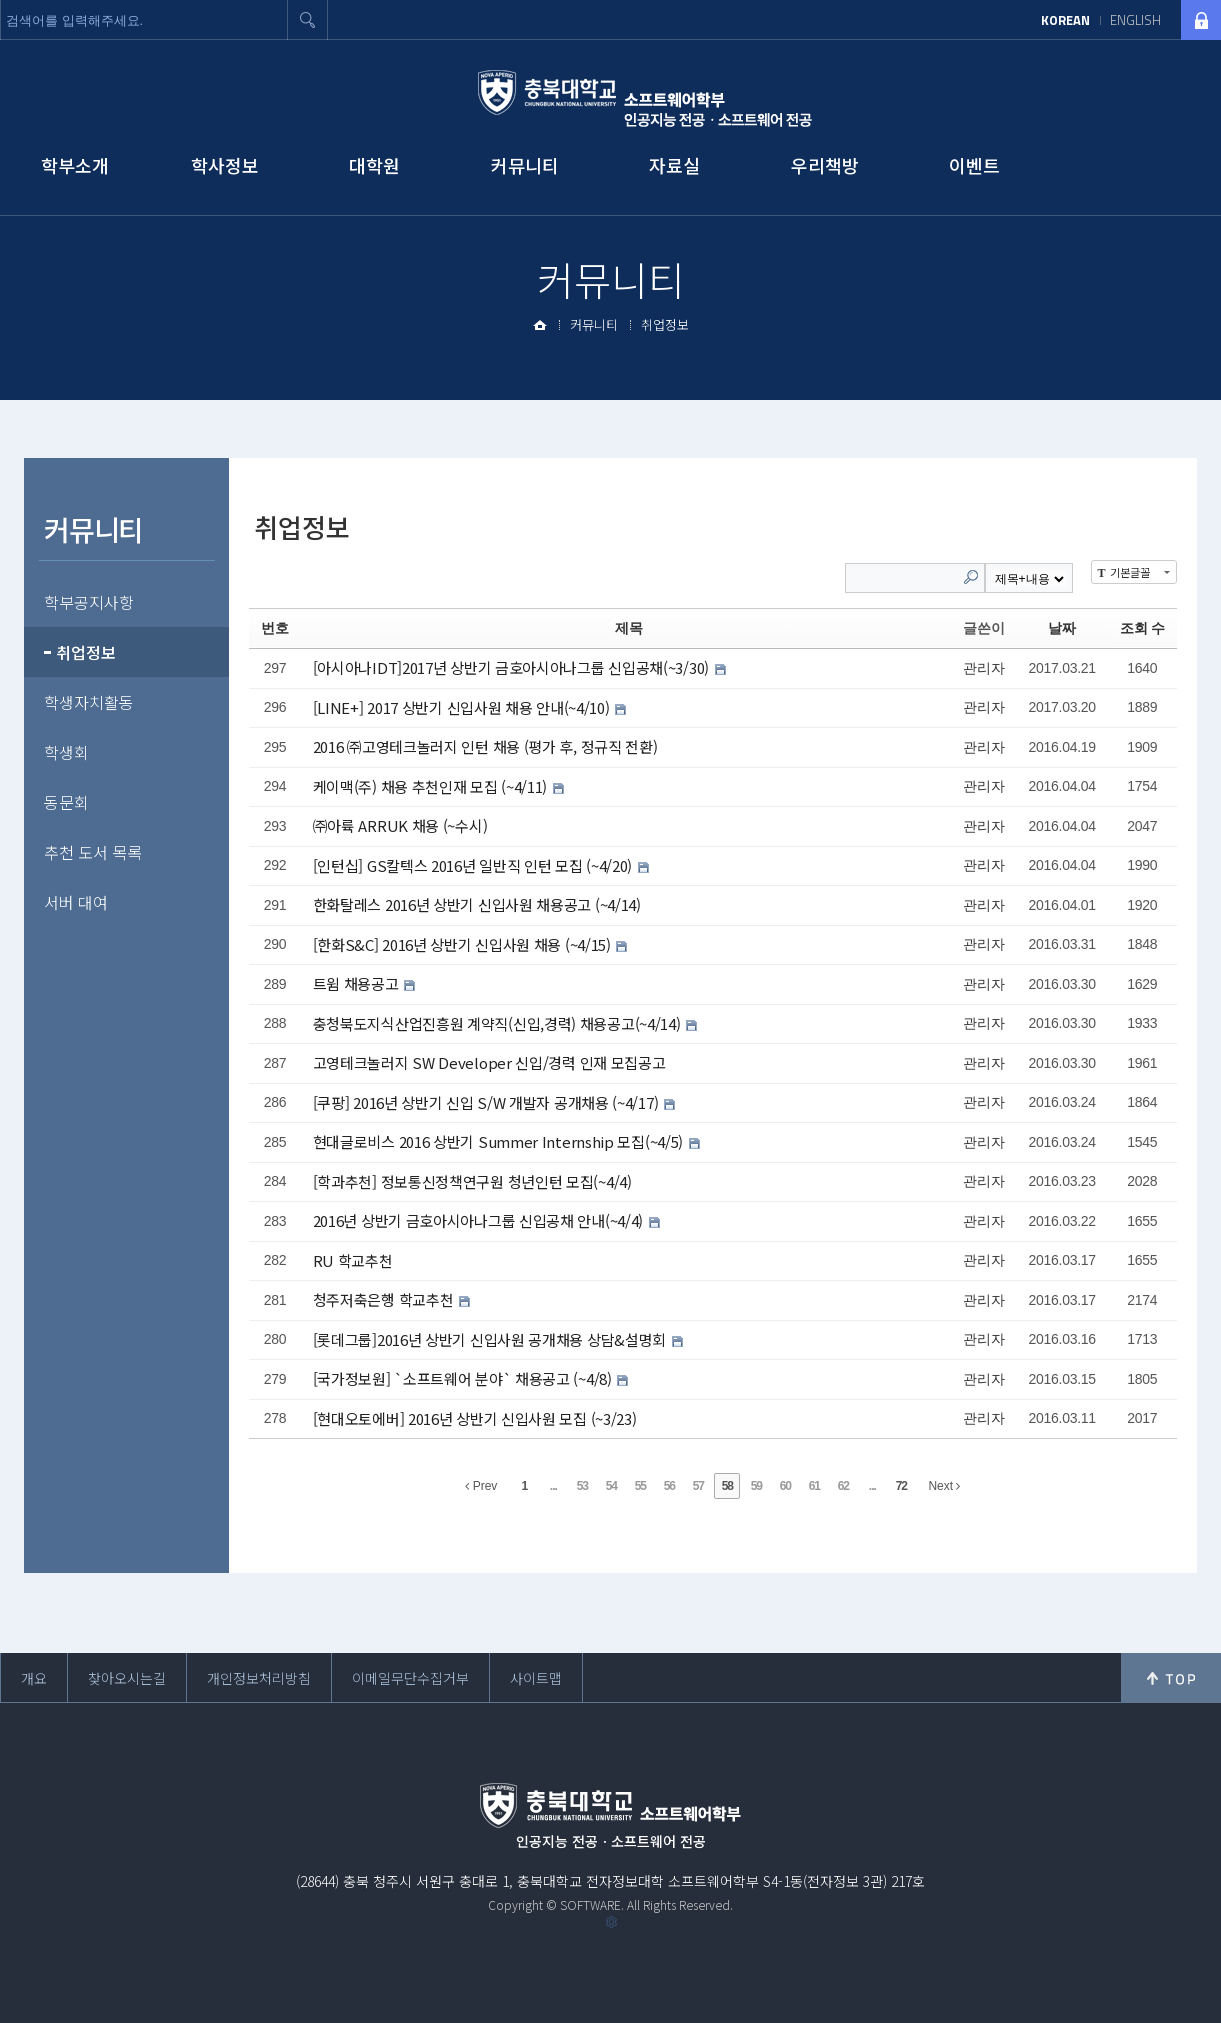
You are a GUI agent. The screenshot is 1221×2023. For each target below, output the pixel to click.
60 (785, 1486)
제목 (628, 628)
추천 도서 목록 (93, 852)
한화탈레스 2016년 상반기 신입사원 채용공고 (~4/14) (477, 904)
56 (669, 1486)
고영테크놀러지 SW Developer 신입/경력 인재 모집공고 (489, 1062)
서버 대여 (76, 902)
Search (971, 577)
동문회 (66, 802)
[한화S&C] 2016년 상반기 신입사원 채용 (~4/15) (464, 943)
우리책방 (825, 165)
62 (843, 1486)
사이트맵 (536, 1678)
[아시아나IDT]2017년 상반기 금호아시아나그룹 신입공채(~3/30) (513, 667)
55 (640, 1486)
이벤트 (974, 165)
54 (611, 1486)
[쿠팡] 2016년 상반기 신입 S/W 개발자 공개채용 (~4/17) (487, 1101)
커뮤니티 (525, 165)
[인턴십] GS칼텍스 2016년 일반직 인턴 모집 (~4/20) (474, 864)
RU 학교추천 (353, 1259)
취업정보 (665, 324)
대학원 (374, 165)
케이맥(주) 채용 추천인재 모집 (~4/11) (432, 785)
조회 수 (1142, 628)
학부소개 (75, 165)
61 (814, 1486)
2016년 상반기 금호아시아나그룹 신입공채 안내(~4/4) (480, 1220)
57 (698, 1486)
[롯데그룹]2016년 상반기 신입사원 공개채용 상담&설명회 (491, 1338)
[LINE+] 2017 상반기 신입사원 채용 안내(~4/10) (463, 706)
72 (901, 1486)
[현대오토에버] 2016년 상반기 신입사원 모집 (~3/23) (475, 1417)
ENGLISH (1135, 20)
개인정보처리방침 (259, 1678)
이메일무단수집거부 (410, 1678)
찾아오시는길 (127, 1678)
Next (944, 1486)
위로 (1171, 1678)
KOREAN (1065, 20)
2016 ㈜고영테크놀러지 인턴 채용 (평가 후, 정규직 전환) (485, 746)
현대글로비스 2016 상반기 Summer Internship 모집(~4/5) (500, 1141)
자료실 (674, 165)
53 (582, 1486)
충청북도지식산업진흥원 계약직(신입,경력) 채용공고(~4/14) (499, 1022)
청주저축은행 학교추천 (385, 1299)
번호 (274, 628)
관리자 (983, 668)
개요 (34, 1678)
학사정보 (225, 165)
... (553, 1486)
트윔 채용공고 (358, 983)
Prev (481, 1486)
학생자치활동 (89, 702)
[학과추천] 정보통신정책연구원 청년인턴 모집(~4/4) (472, 1180)
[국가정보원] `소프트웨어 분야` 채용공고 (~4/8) (464, 1378)
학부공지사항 (89, 602)
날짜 (1061, 628)
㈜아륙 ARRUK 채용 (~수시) (400, 825)
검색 (308, 20)
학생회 (66, 752)
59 (756, 1486)
